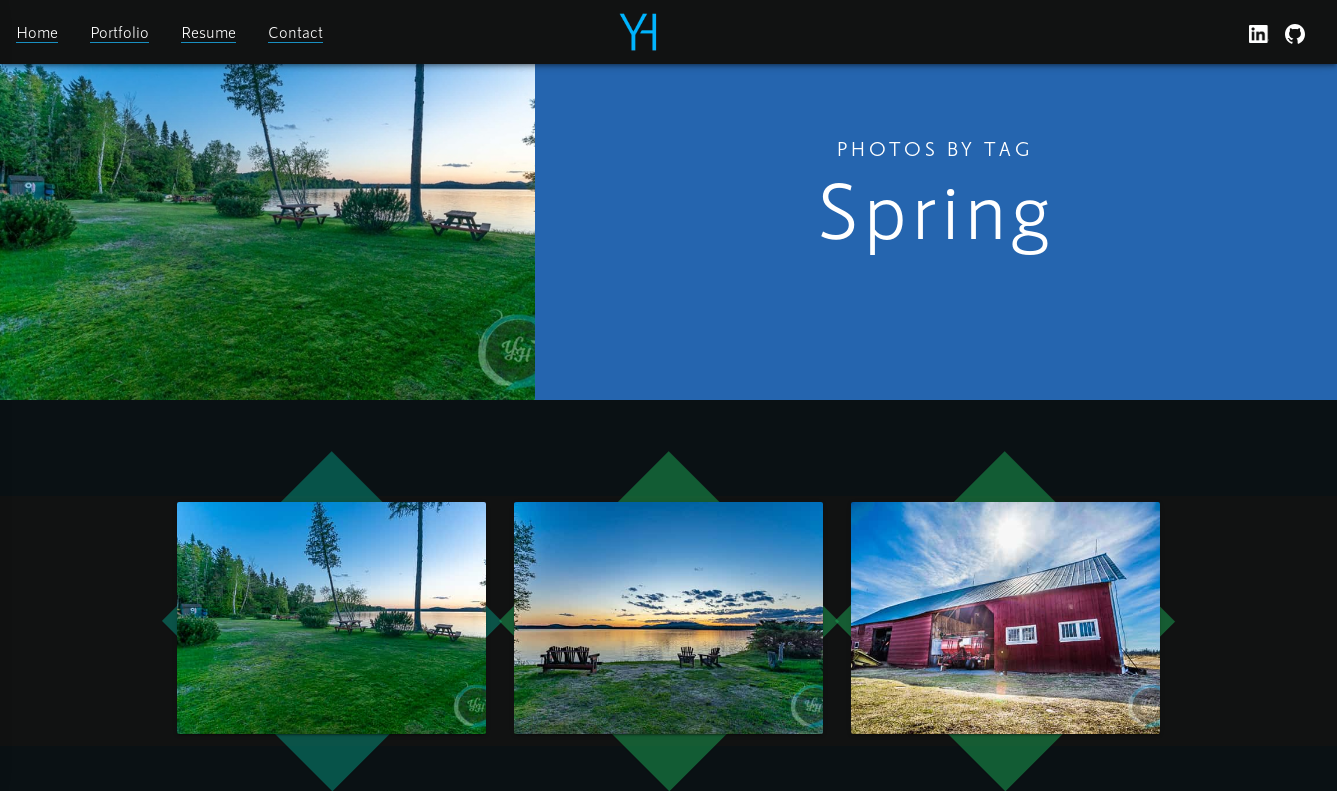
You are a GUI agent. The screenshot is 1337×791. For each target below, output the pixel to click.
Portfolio (119, 31)
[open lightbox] (331, 618)
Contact (295, 31)
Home (37, 31)
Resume (208, 31)
